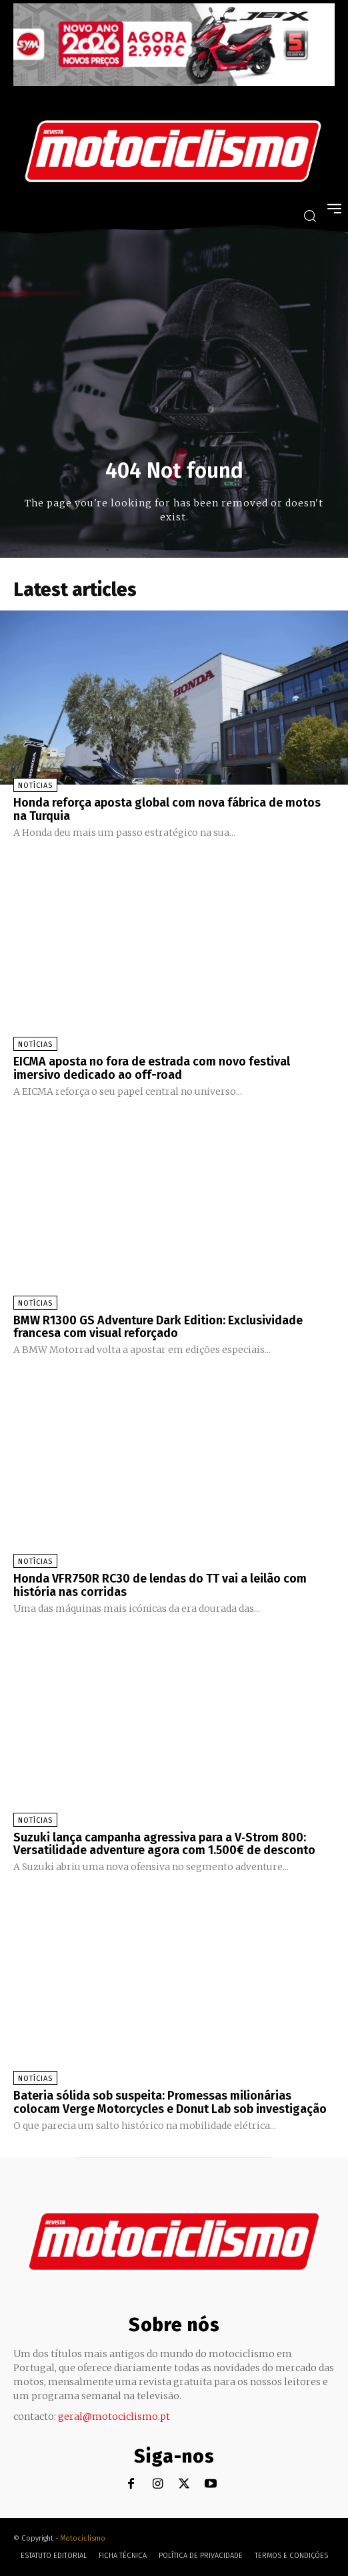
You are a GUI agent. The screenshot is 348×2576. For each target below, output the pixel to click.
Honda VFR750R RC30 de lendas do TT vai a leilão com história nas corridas (160, 1585)
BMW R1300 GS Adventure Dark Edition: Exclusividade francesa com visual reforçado (158, 1327)
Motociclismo (82, 2538)
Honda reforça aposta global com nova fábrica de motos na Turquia (167, 809)
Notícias (35, 785)
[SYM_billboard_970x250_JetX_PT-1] (174, 82)
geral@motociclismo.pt (114, 2417)
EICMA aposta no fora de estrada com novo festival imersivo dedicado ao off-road (151, 1068)
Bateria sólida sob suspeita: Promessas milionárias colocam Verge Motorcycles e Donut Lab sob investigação (170, 2102)
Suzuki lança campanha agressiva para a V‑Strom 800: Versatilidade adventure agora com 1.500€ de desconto (164, 1844)
